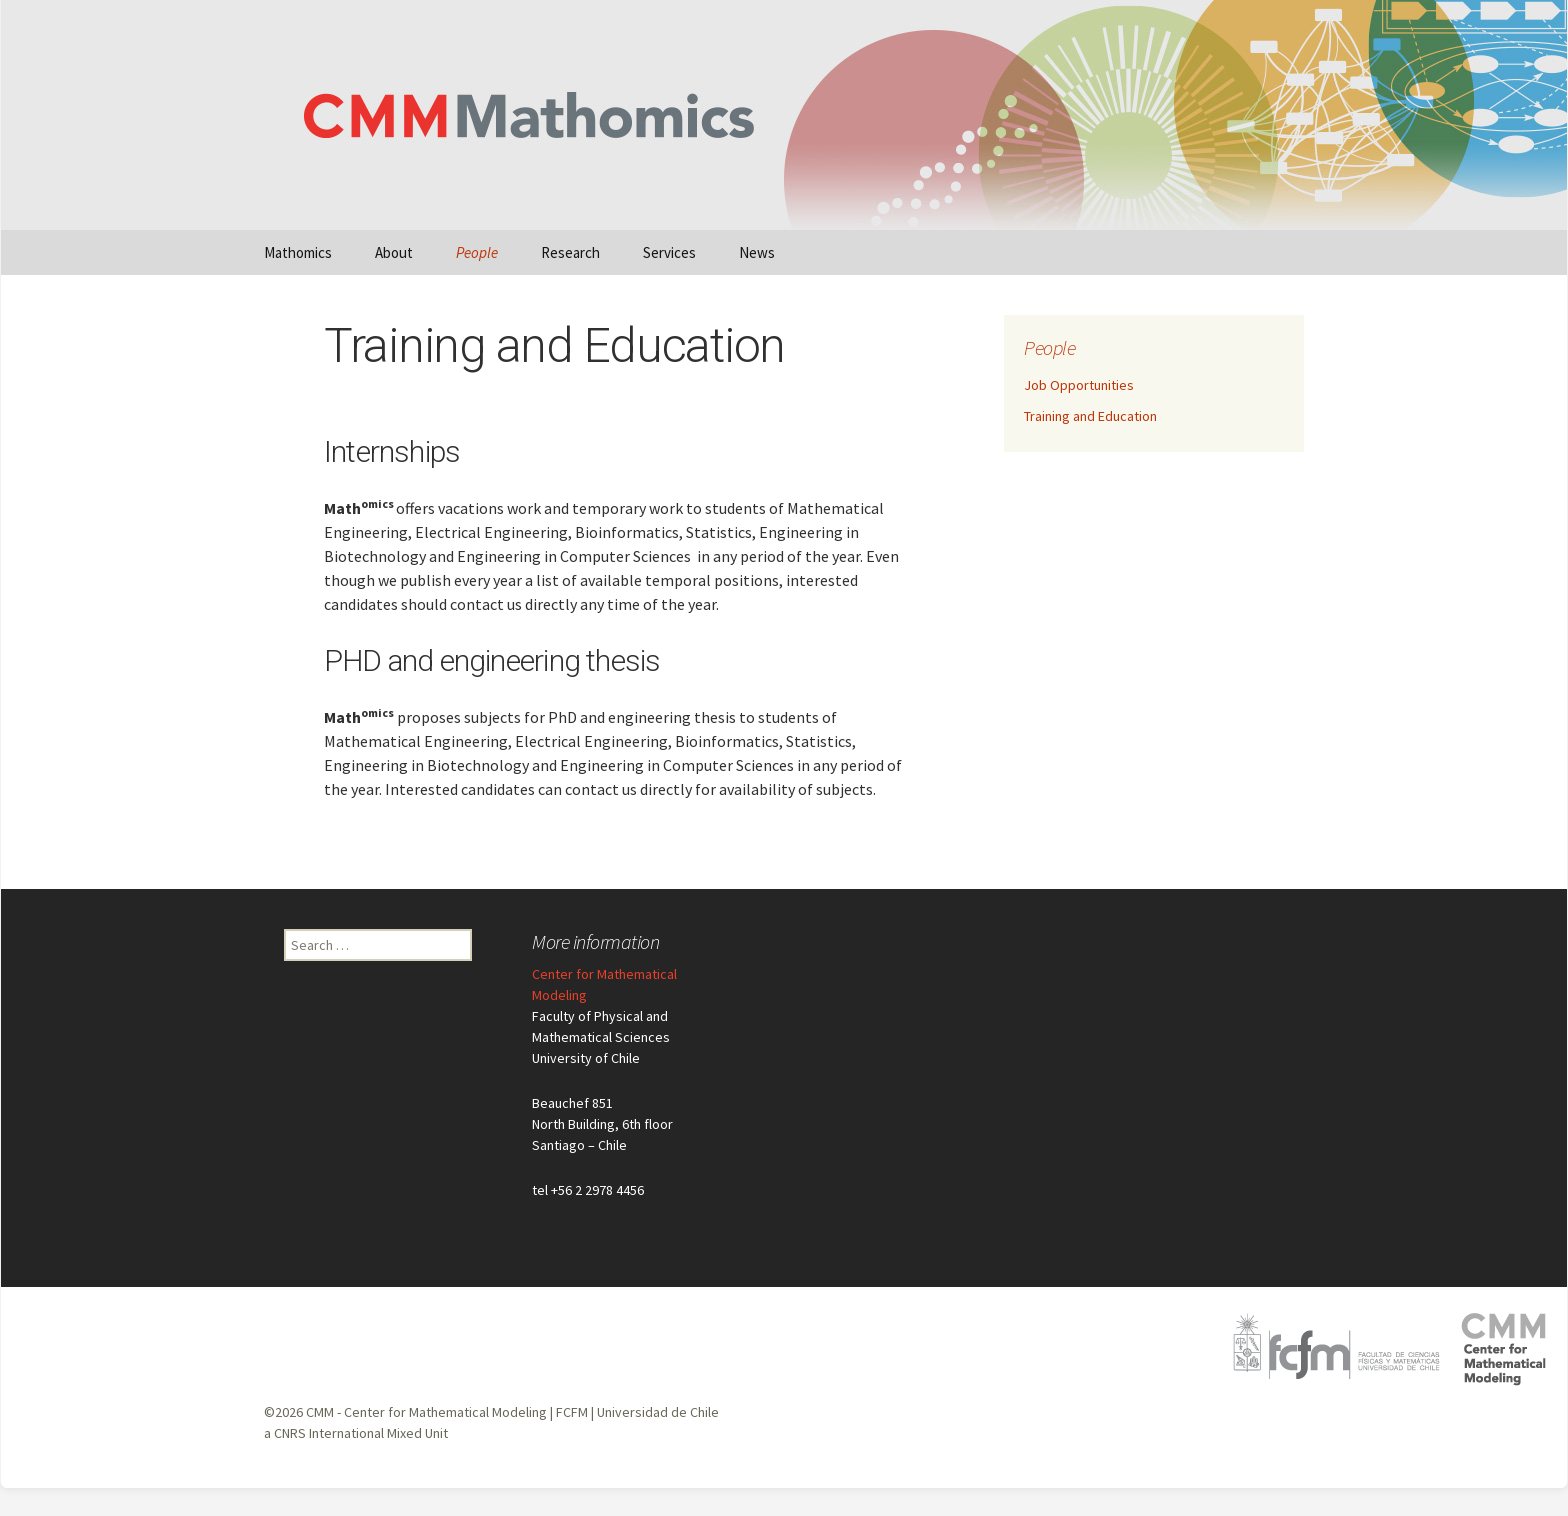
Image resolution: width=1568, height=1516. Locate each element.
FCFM (572, 1412)
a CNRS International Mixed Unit (356, 1433)
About (394, 252)
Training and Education (1090, 416)
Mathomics (298, 252)
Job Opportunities (1079, 385)
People (477, 252)
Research (570, 252)
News (757, 252)
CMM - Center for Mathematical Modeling (426, 1412)
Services (669, 252)
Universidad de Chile (658, 1412)
